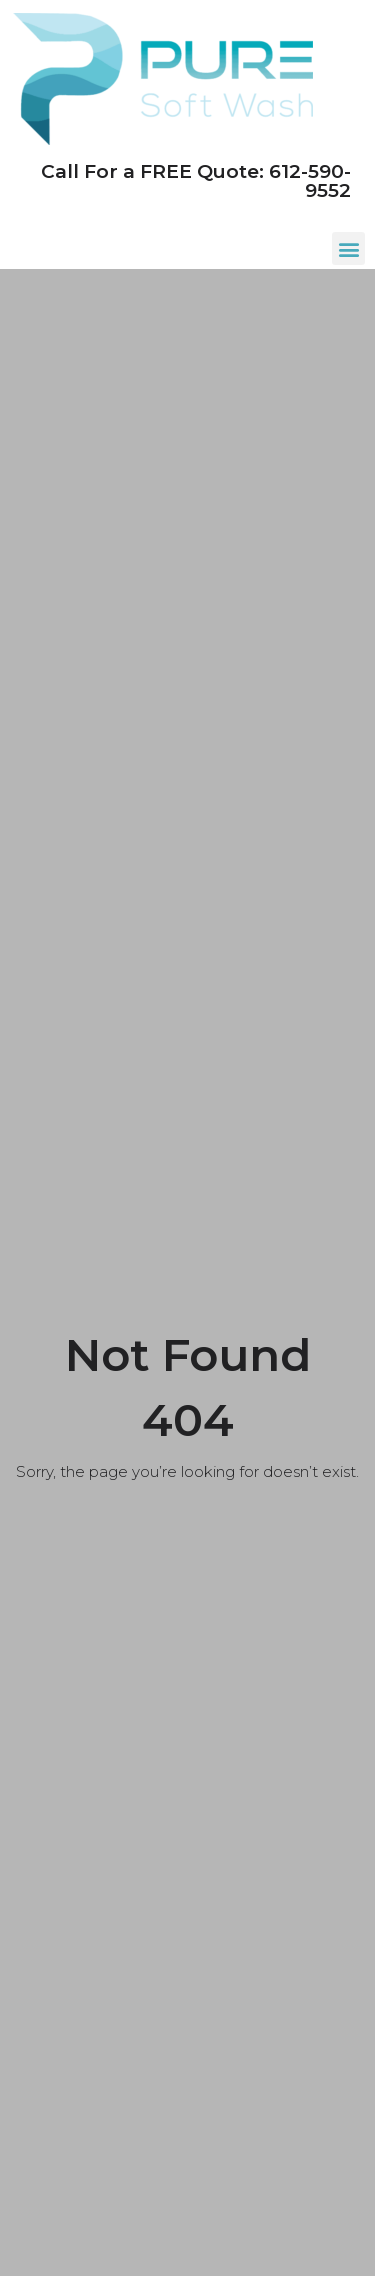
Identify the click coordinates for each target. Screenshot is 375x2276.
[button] (348, 248)
